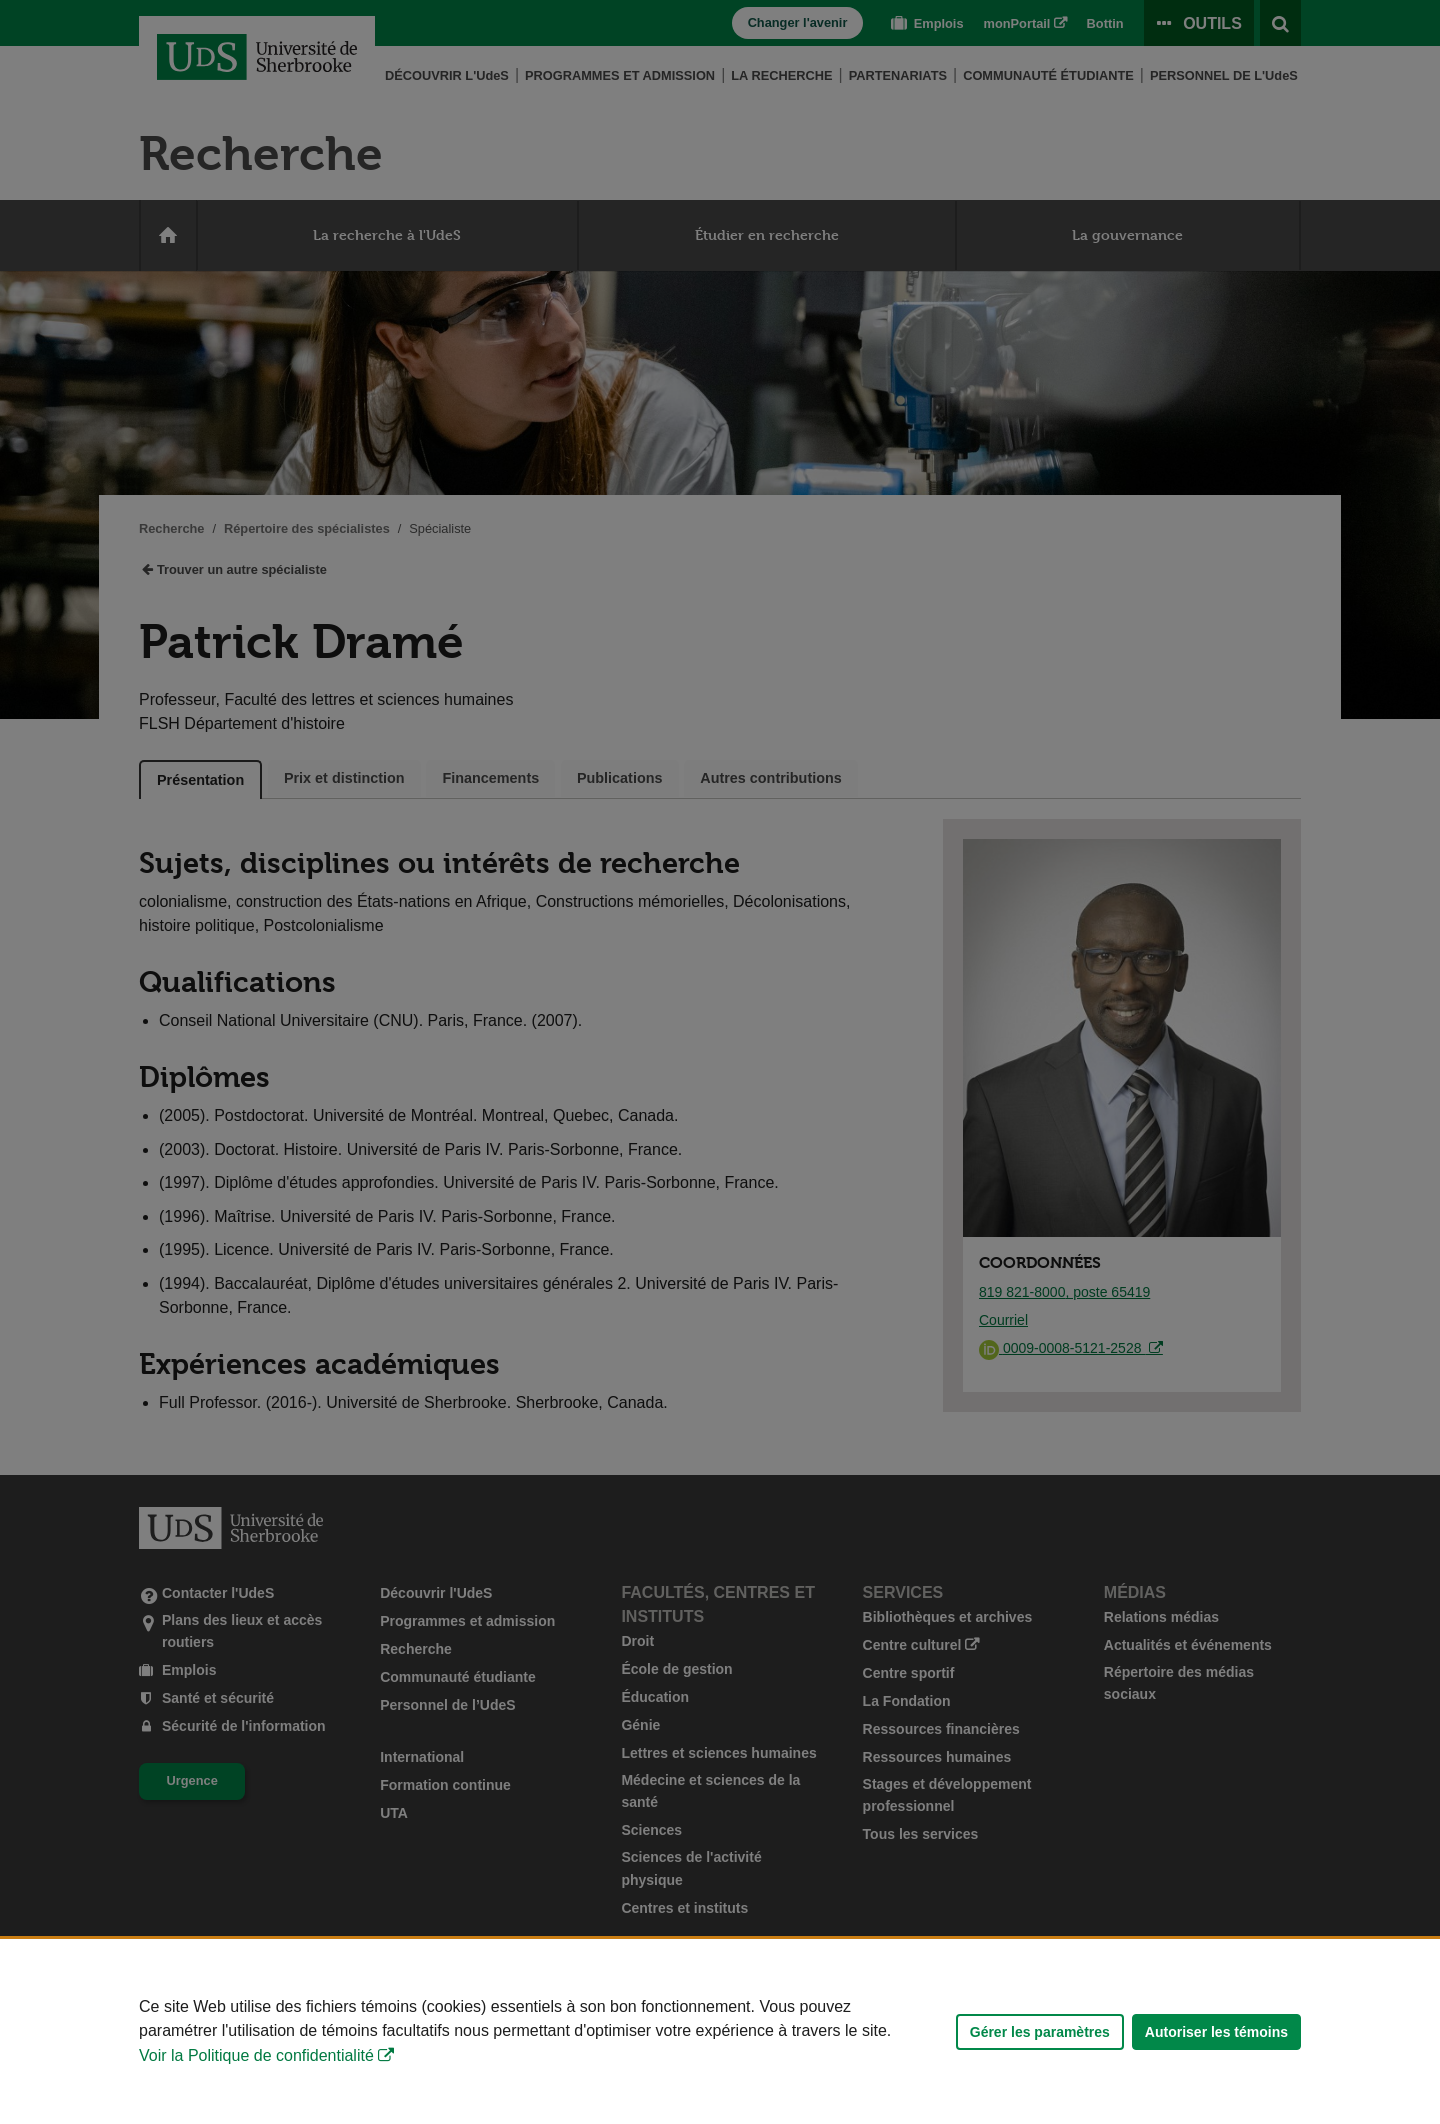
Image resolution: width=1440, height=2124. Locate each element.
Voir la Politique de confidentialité (256, 2055)
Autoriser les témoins (1216, 2032)
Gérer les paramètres (1040, 2032)
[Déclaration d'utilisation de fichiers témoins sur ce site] (720, 2031)
